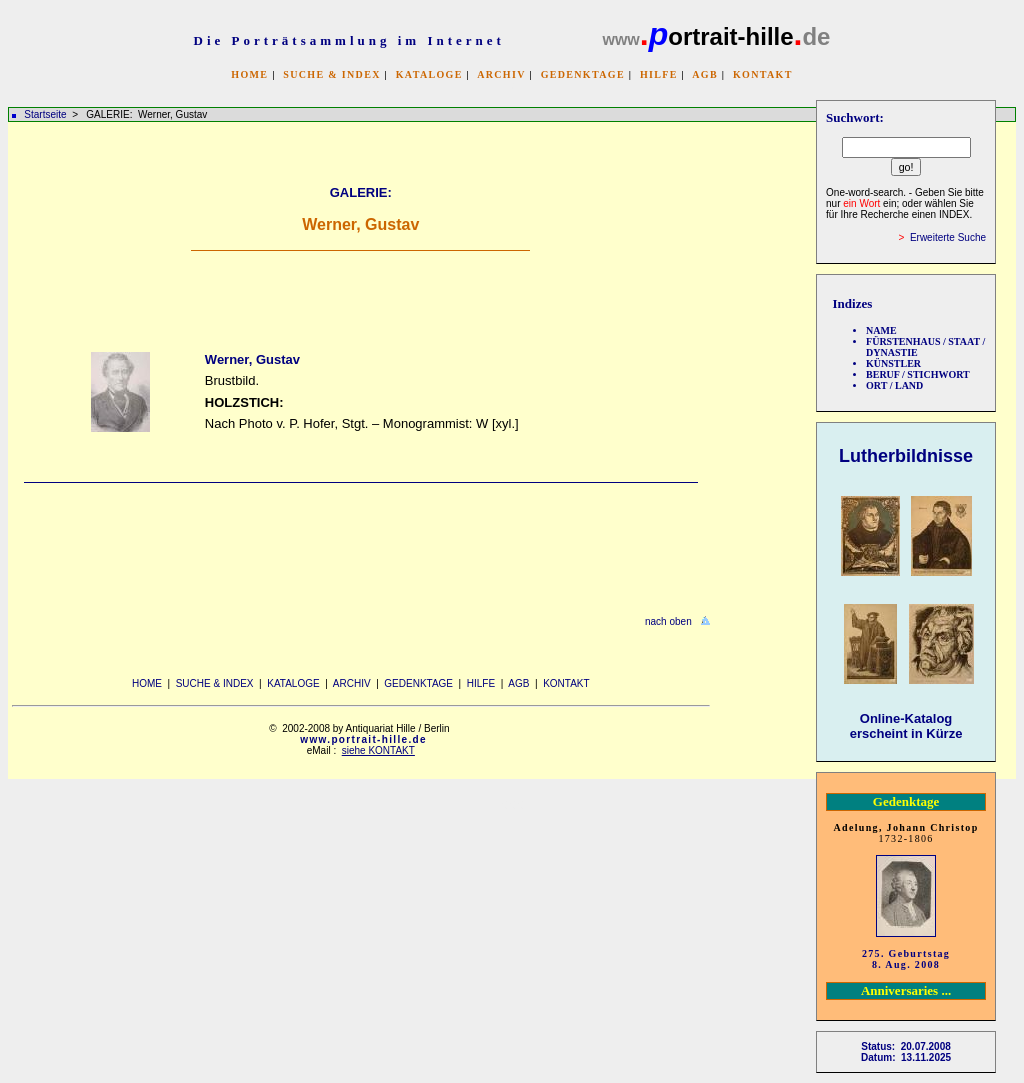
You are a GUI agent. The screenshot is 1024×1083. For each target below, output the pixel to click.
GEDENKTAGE (583, 74)
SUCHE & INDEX (331, 74)
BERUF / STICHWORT (918, 374)
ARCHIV (501, 74)
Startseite (45, 114)
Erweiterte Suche (948, 237)
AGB (705, 74)
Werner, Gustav (252, 359)
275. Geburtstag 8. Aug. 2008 (906, 959)
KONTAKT (763, 74)
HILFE (659, 74)
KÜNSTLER (893, 363)
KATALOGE (429, 74)
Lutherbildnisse (906, 456)
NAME (881, 330)
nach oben (668, 621)
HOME (249, 74)
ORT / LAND (894, 385)
